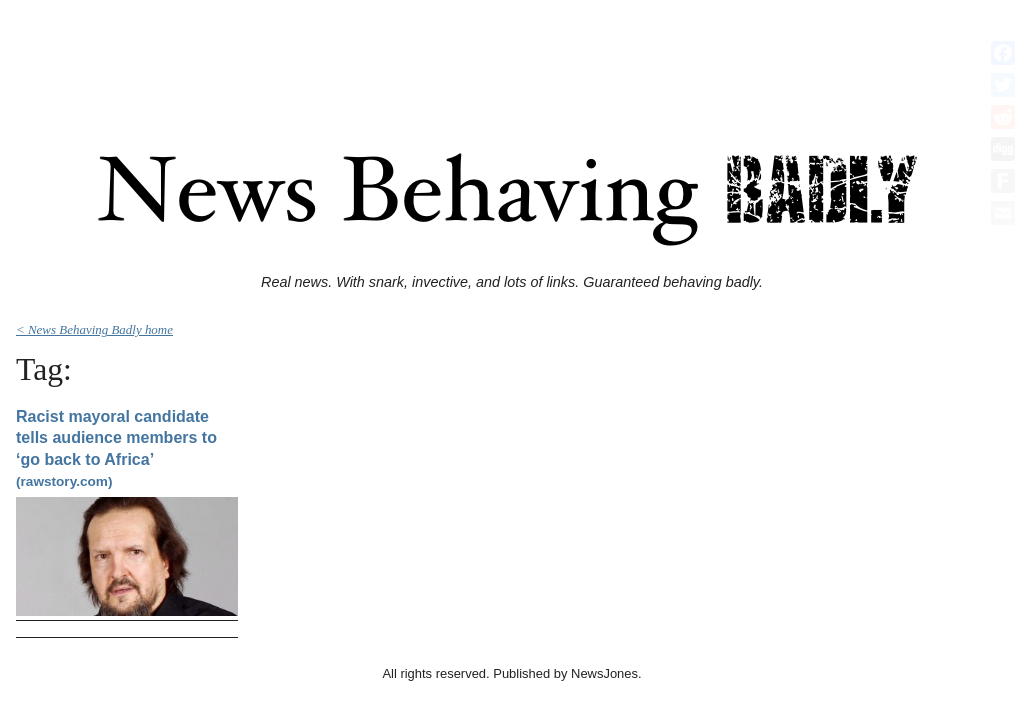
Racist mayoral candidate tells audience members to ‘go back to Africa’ (116, 449)
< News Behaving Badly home (94, 329)
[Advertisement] (512, 53)
